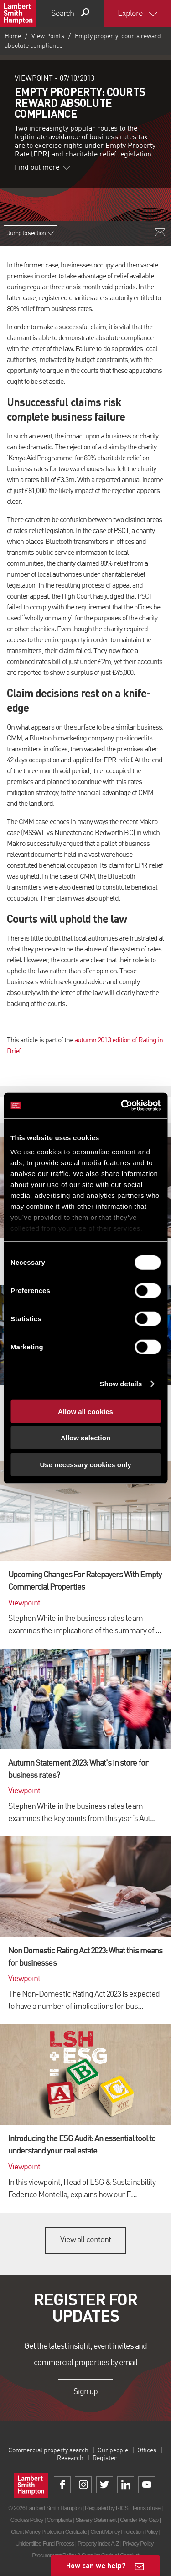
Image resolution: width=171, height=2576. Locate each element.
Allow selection (85, 1438)
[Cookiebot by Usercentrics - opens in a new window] (122, 1106)
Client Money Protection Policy (124, 2531)
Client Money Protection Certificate (49, 2531)
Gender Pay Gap (139, 2519)
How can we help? (96, 2565)
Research (70, 2458)
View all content (85, 2240)
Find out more (42, 167)
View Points (47, 36)
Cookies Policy (26, 2519)
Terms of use (145, 2508)
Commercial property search (48, 2450)
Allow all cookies (85, 1411)
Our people (113, 2450)
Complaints (59, 2519)
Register (105, 2458)
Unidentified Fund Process (45, 2543)
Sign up (85, 2392)
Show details (121, 1384)
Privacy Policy (138, 2543)
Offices (146, 2450)
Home (13, 36)
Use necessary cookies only (85, 1464)
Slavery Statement (95, 2519)
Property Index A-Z (98, 2543)
